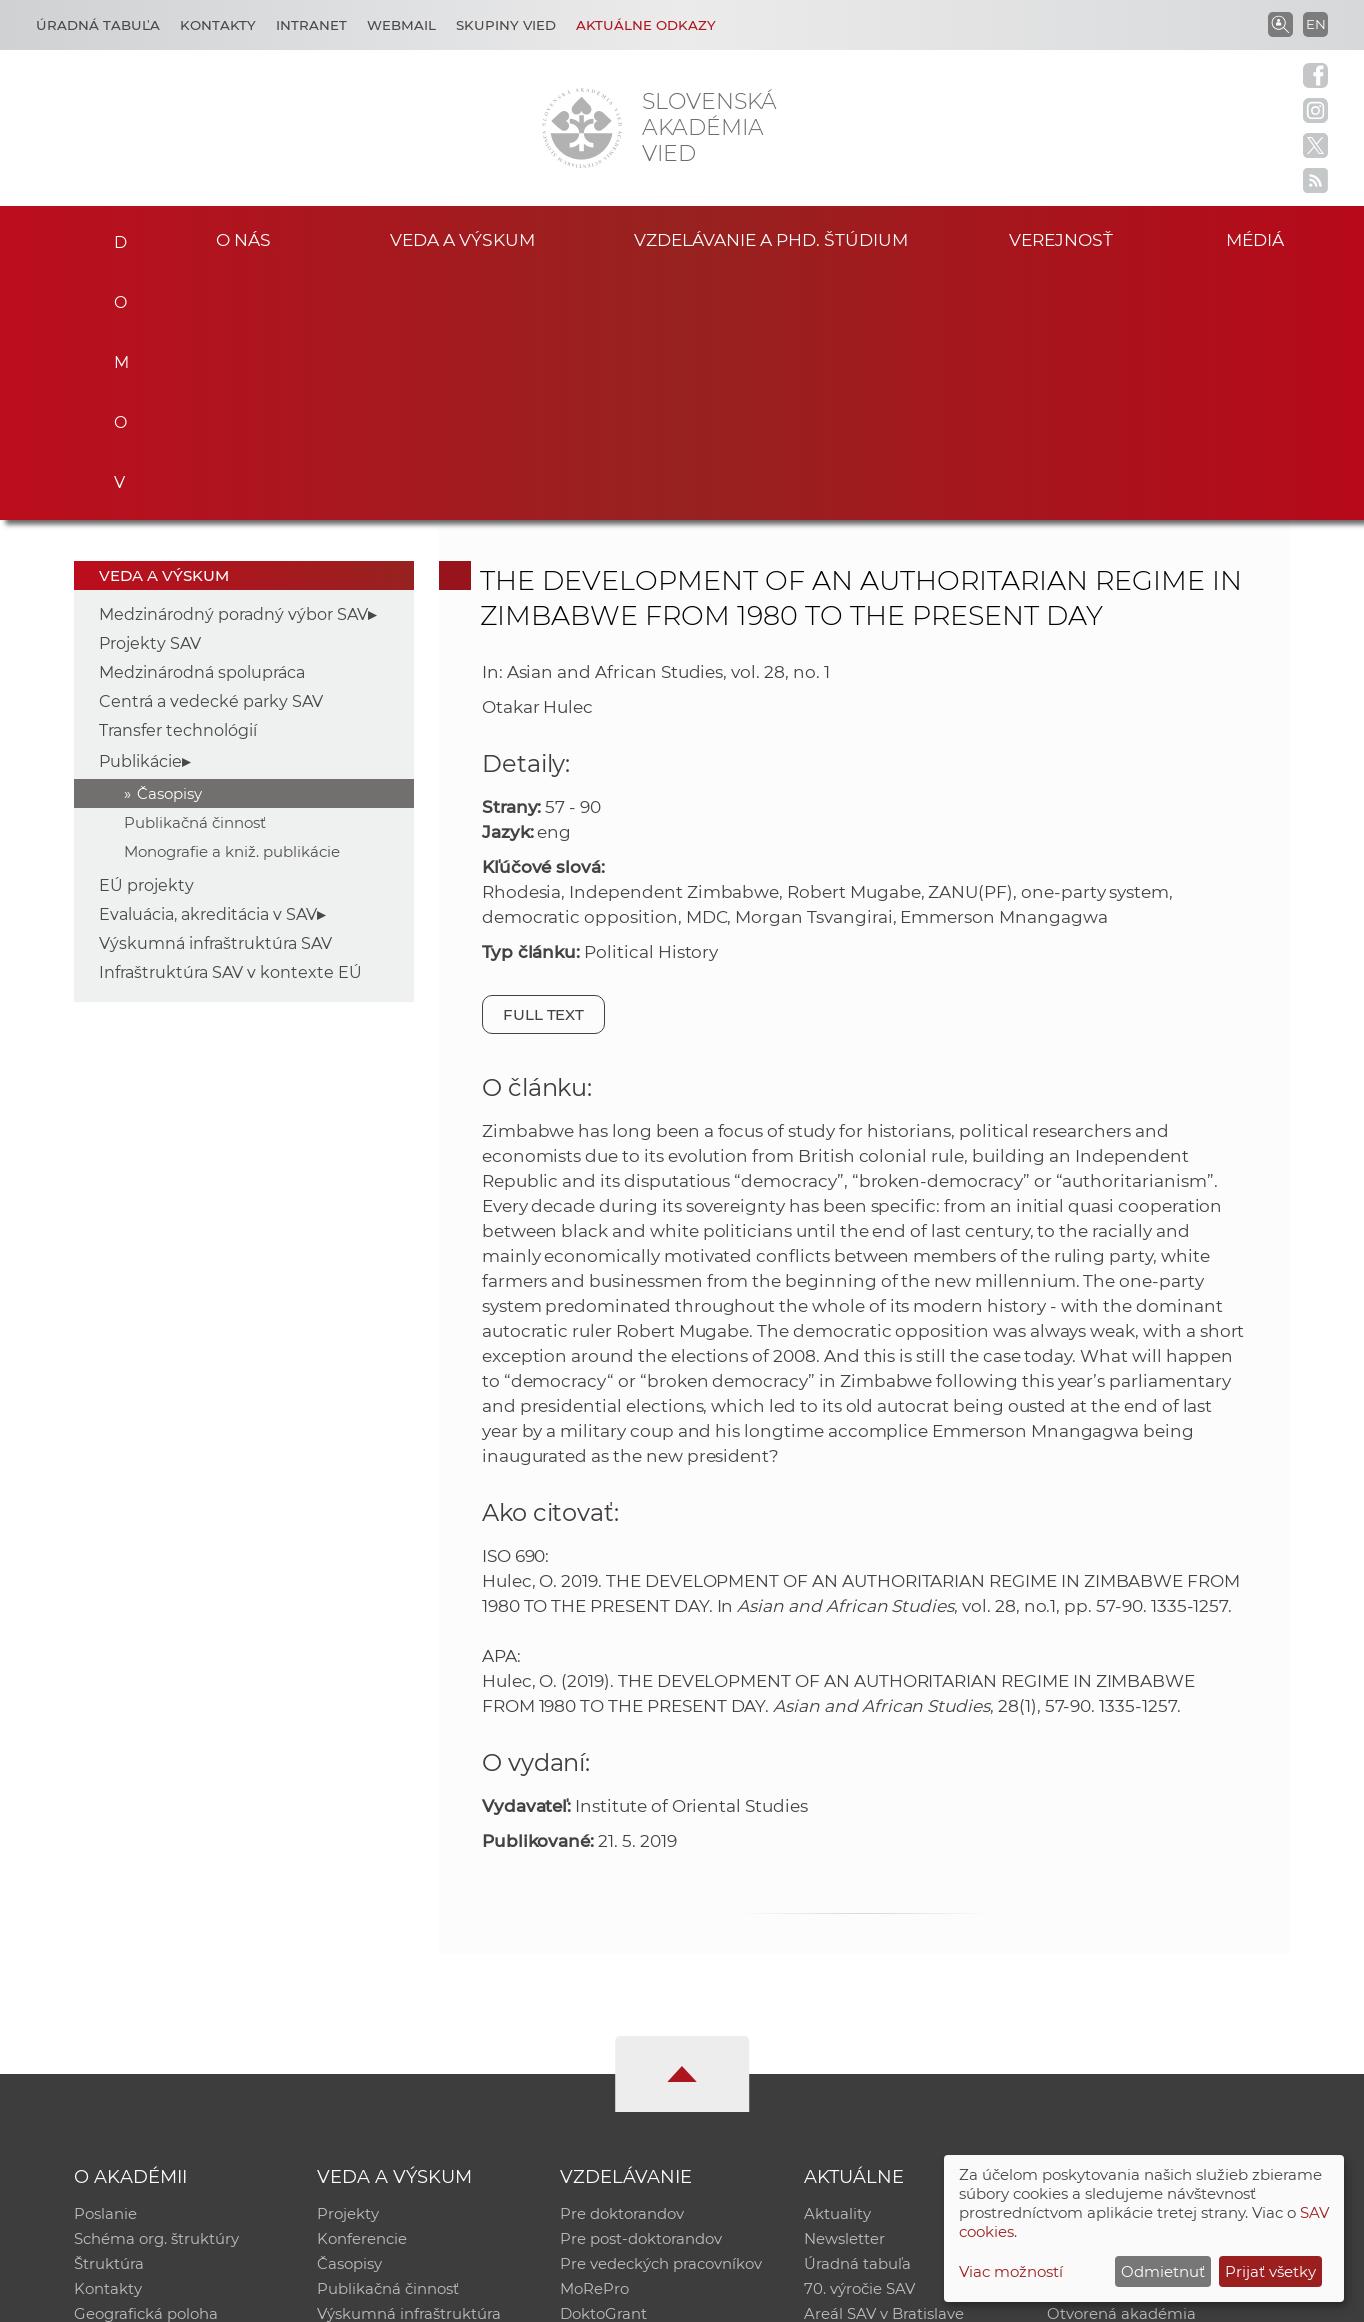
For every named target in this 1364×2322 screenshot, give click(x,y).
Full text (544, 766)
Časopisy (169, 545)
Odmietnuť (1163, 2271)
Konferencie (362, 1992)
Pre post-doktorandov (641, 1992)
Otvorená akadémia (1121, 2070)
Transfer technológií (178, 482)
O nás (243, 238)
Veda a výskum (462, 238)
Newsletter (844, 1992)
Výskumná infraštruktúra (409, 2070)
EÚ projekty (146, 637)
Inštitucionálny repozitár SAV (1154, 1966)
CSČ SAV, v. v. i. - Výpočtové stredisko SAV (372, 2297)
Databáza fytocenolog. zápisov (1159, 2018)
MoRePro (594, 2044)
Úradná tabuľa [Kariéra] (98, 25)
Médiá (1260, 238)
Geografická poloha (146, 2070)
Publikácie (140, 513)
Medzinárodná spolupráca (202, 424)
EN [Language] (1316, 24)
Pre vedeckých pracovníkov (661, 2018)
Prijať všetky (1270, 2271)
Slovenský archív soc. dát (1138, 1992)
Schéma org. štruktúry (156, 1992)
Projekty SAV (150, 395)
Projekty (348, 1966)
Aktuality (837, 1966)
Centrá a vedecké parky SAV (211, 453)
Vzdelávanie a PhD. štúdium (771, 238)
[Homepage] (582, 128)
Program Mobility (624, 2096)
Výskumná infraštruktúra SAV (215, 695)
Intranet (311, 25)
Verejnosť (1061, 238)
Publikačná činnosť (195, 574)
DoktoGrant (603, 2070)
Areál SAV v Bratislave (884, 2070)
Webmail (401, 25)
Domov (114, 236)
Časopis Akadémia (1116, 2044)
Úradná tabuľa (857, 2018)
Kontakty (218, 25)
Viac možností (1011, 2271)
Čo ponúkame (857, 2096)
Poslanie (105, 1966)
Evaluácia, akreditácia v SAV (208, 666)
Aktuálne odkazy (646, 25)
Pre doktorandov (622, 1966)
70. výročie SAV (859, 2044)
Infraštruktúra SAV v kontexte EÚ (230, 724)
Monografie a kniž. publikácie (232, 603)
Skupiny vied (506, 25)
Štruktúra (109, 2018)
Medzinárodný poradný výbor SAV (233, 366)
